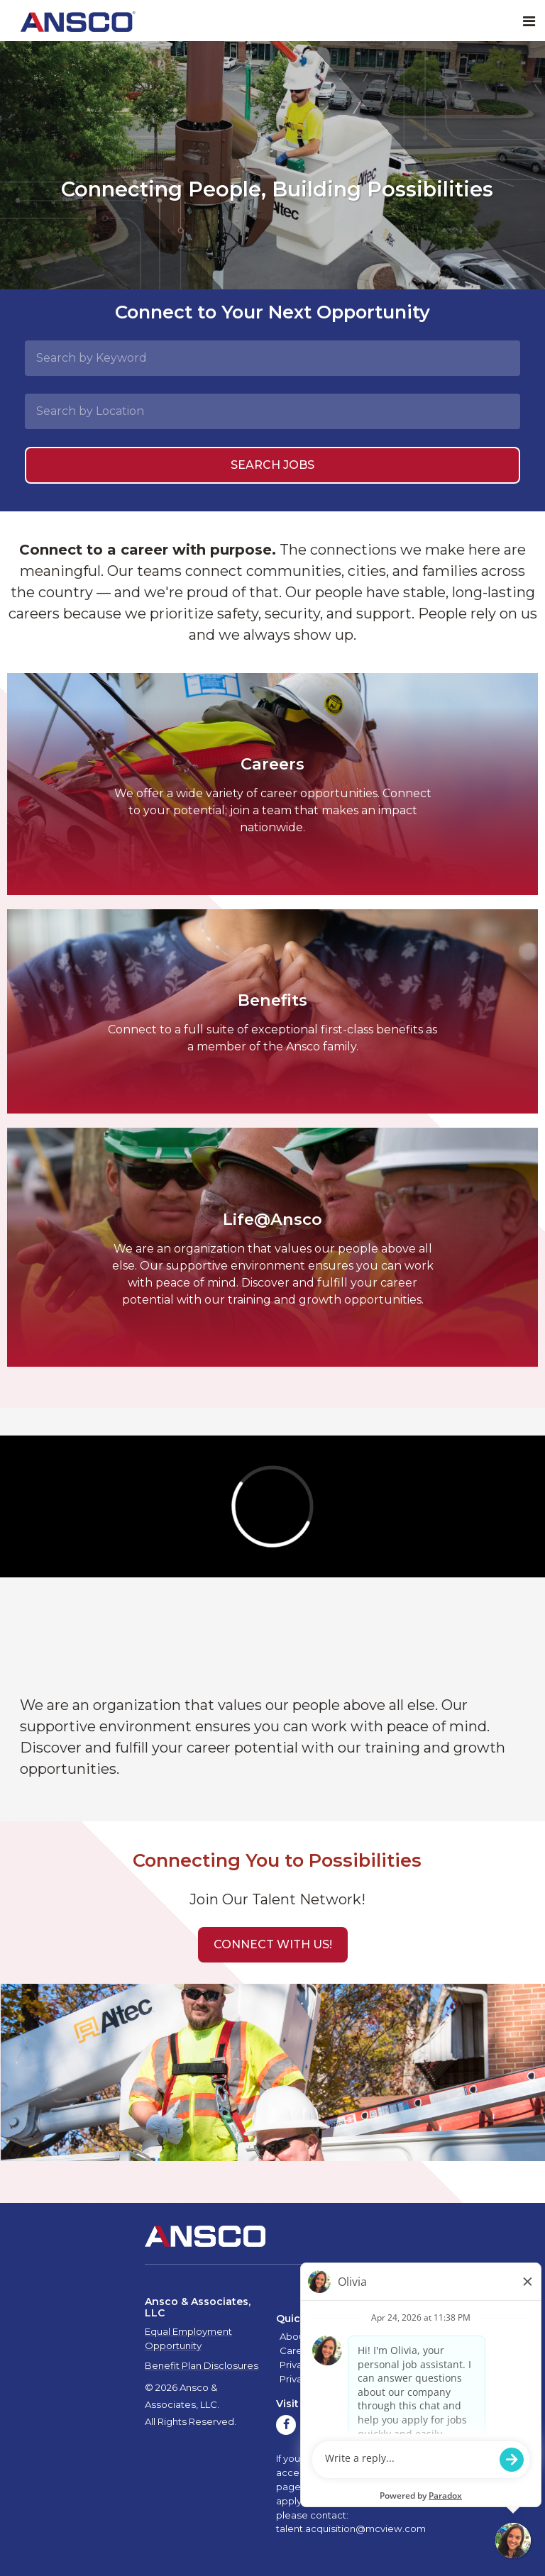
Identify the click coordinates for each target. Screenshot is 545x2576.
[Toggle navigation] (529, 22)
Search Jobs (272, 465)
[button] (273, 1944)
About (294, 2336)
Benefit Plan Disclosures (201, 2365)
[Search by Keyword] (272, 358)
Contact (343, 2350)
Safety (330, 2336)
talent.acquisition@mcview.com (351, 2528)
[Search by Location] (272, 411)
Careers (298, 2350)
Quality (369, 2336)
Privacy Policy (311, 2364)
